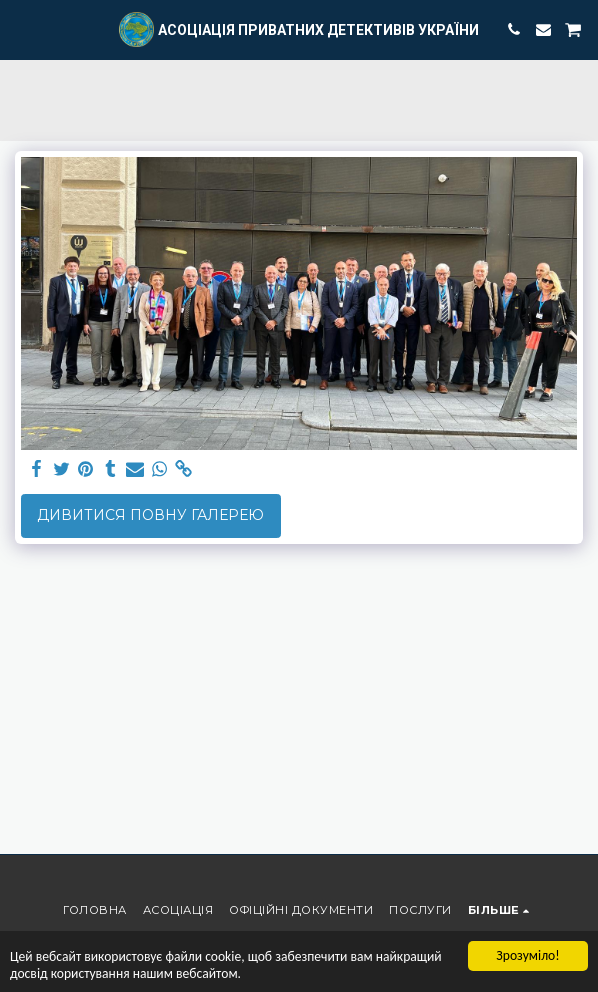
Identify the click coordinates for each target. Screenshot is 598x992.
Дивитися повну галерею (150, 515)
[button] (22, 29)
